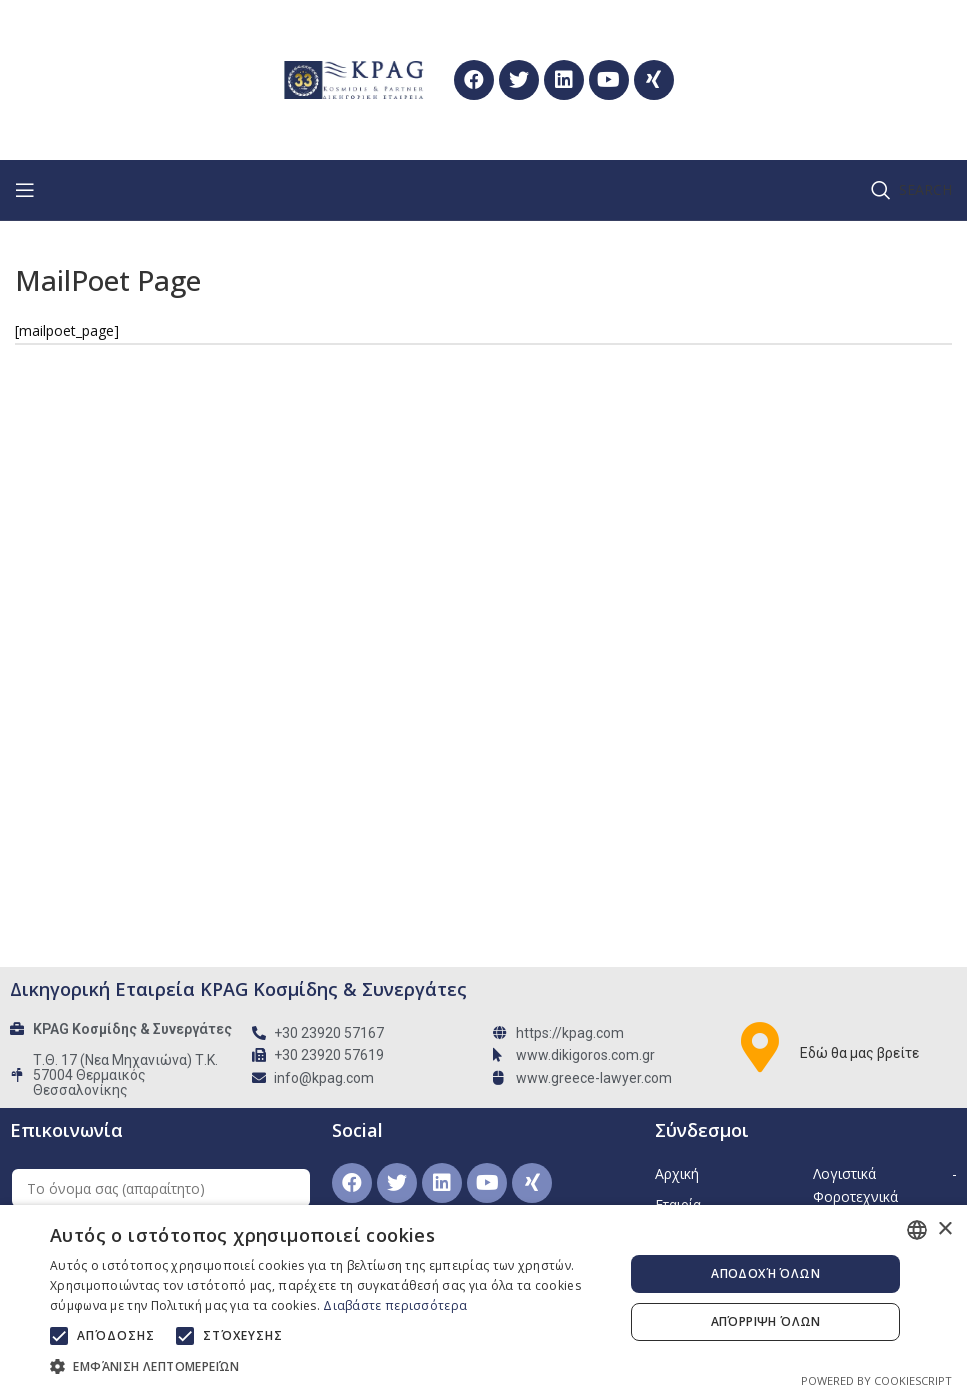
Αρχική (677, 1173)
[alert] (483, 1298)
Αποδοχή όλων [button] (765, 1273)
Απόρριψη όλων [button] (766, 1321)
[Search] (911, 190)
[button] (328, 1366)
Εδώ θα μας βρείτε (859, 1053)
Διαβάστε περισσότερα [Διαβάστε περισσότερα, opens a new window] (395, 1305)
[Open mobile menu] (25, 190)
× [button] (944, 1229)
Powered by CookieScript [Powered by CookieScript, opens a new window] (876, 1380)
